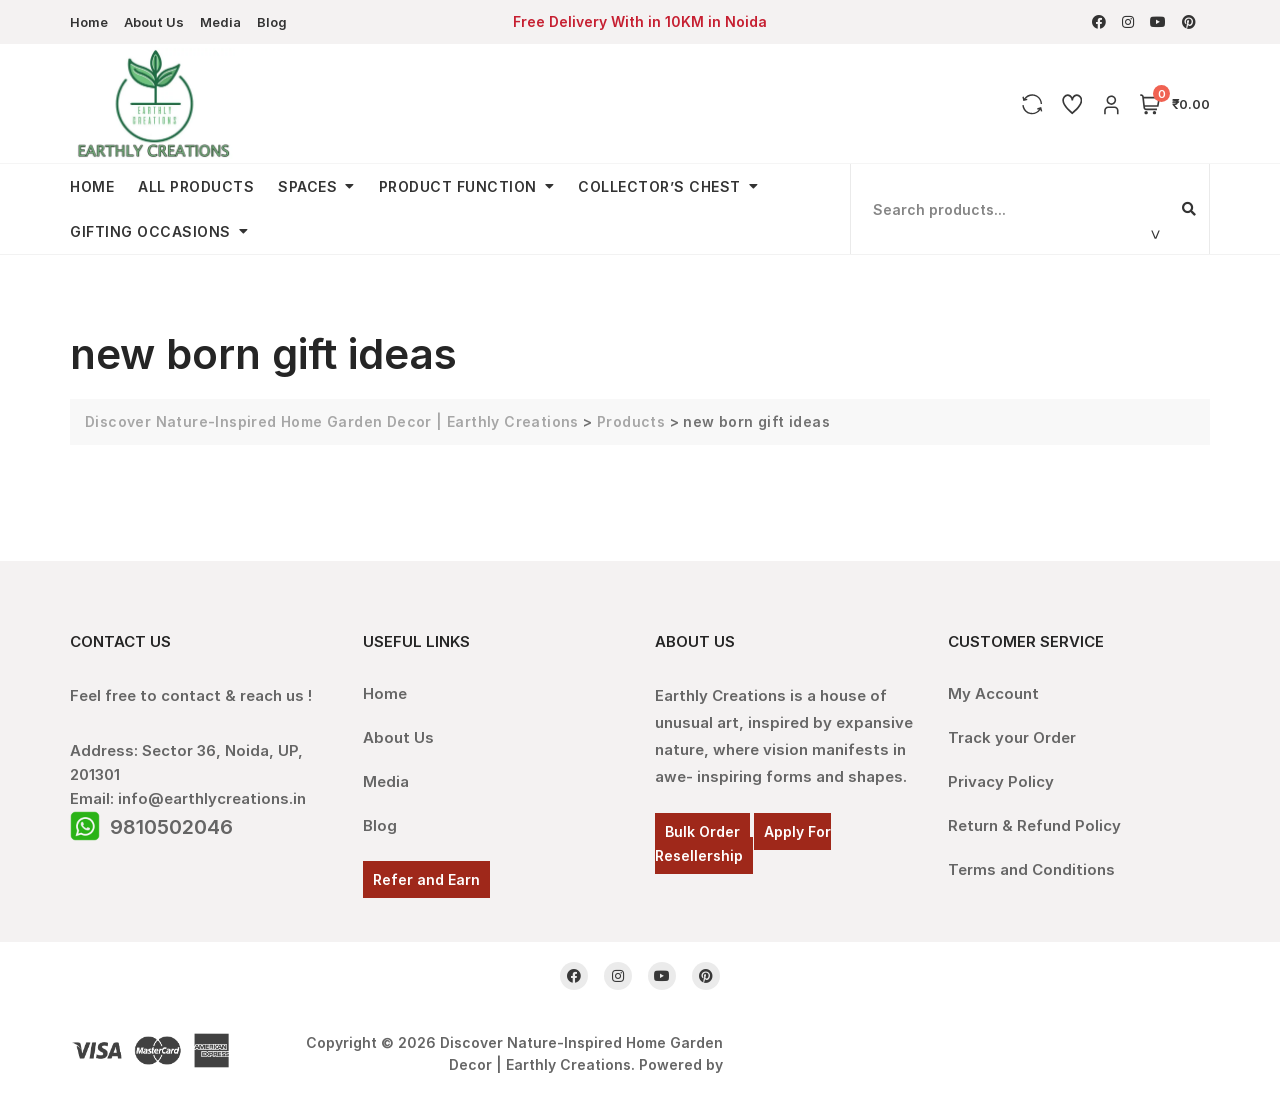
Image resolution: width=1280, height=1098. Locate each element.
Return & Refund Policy (1034, 825)
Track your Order (1012, 737)
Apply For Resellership (743, 843)
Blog (272, 22)
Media (220, 22)
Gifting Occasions (150, 231)
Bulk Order (702, 831)
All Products (196, 186)
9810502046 (171, 827)
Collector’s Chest (659, 186)
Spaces (307, 186)
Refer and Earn (426, 879)
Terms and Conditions (1031, 869)
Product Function (458, 186)
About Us (154, 22)
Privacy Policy (1001, 781)
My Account (993, 693)
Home (89, 22)
